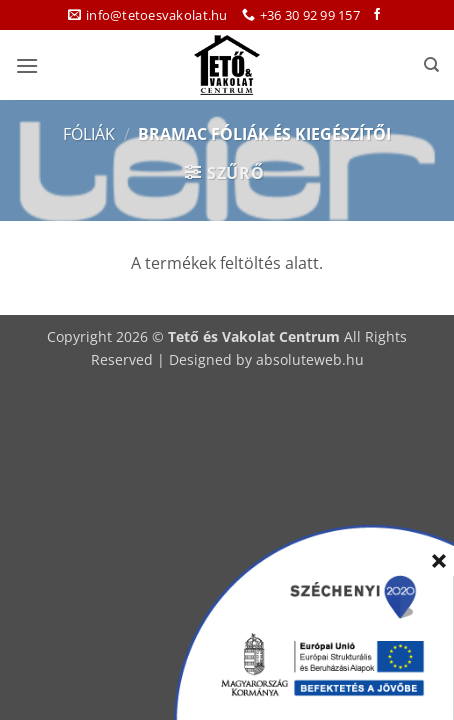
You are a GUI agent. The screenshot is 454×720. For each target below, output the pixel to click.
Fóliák (89, 134)
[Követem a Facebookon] (377, 15)
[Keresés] (431, 65)
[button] (27, 65)
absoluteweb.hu (310, 359)
